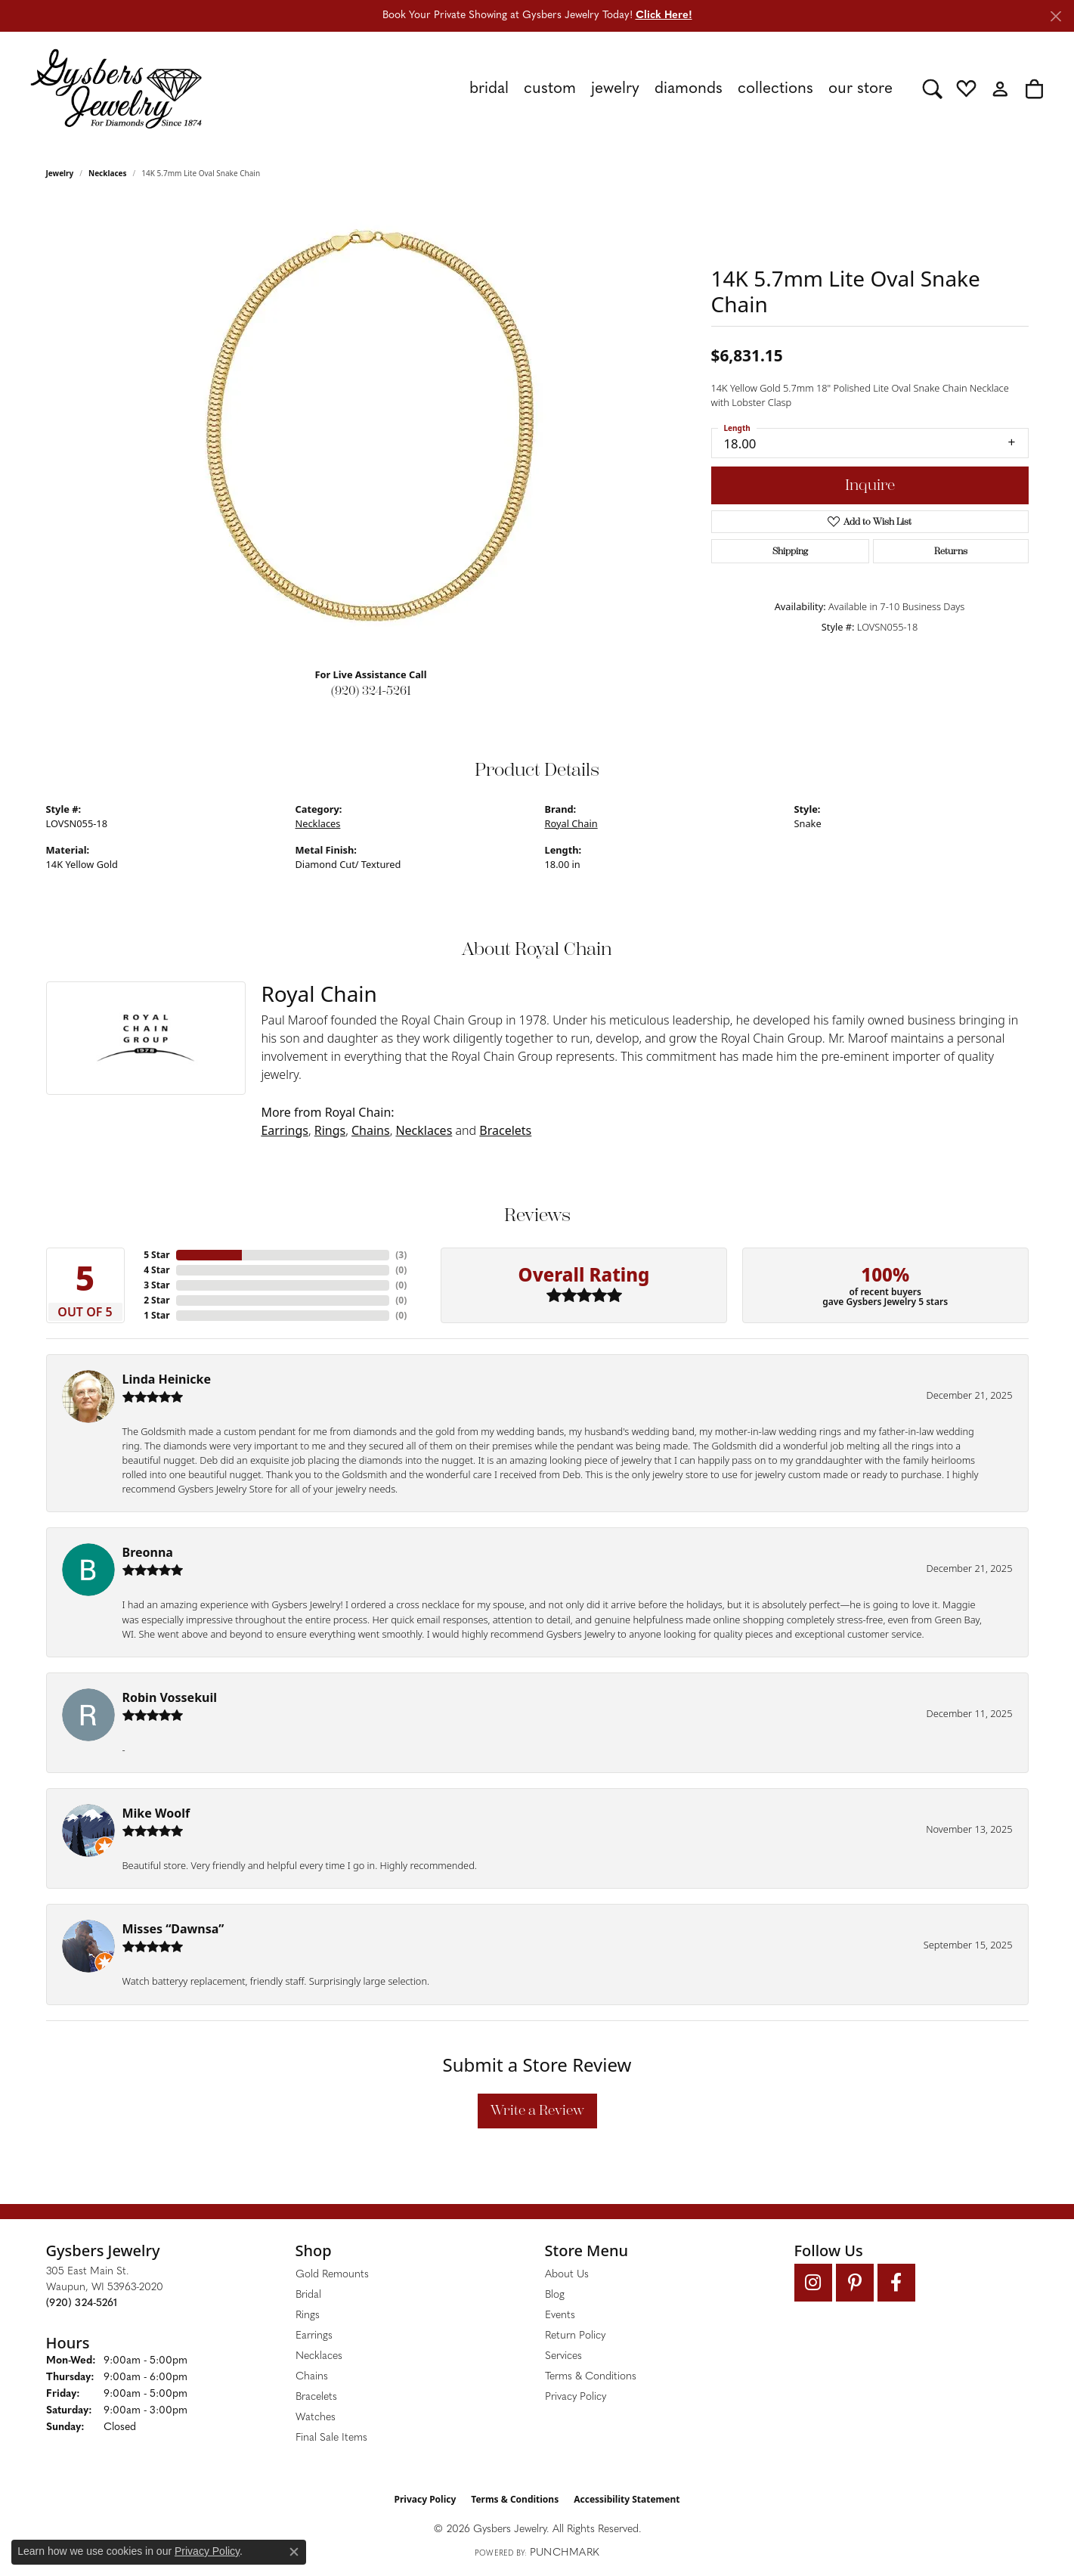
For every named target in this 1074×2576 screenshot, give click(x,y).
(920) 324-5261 (371, 691)
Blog (555, 2295)
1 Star (156, 1315)
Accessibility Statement (626, 2499)
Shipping (790, 551)
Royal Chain (571, 823)
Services (563, 2356)
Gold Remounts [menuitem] (332, 2274)
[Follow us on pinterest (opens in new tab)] (855, 2283)
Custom (550, 89)
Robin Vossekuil (170, 1697)
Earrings (284, 1130)
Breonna (147, 1552)
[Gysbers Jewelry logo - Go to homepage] (116, 88)
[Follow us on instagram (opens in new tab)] (813, 2283)
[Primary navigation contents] (562, 88)
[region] (371, 429)
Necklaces (107, 173)
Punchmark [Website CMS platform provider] (564, 2553)
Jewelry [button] (615, 89)
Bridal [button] (489, 89)
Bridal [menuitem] (308, 2295)
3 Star (156, 1285)
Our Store (860, 89)
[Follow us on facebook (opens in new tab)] (896, 2283)
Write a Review (537, 2110)
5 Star (156, 1254)
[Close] (1055, 16)
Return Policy (575, 2336)
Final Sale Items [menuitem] (331, 2438)
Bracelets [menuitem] (316, 2397)
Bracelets (505, 1130)
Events (560, 2315)
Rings (329, 1130)
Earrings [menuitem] (314, 2336)
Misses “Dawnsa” (173, 1928)
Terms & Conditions (590, 2376)
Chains (370, 1130)
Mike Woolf (156, 1813)
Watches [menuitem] (316, 2417)
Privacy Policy (575, 2397)
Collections (775, 89)
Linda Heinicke (166, 1379)
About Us (567, 2274)
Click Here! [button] (664, 15)
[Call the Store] (81, 2303)
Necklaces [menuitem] (319, 2356)
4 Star (156, 1269)
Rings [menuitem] (308, 2315)
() (401, 1254)
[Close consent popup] (294, 2551)
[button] (932, 88)
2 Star (156, 1300)
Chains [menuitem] (312, 2376)
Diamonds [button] (689, 89)
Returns (950, 551)
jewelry (60, 173)
